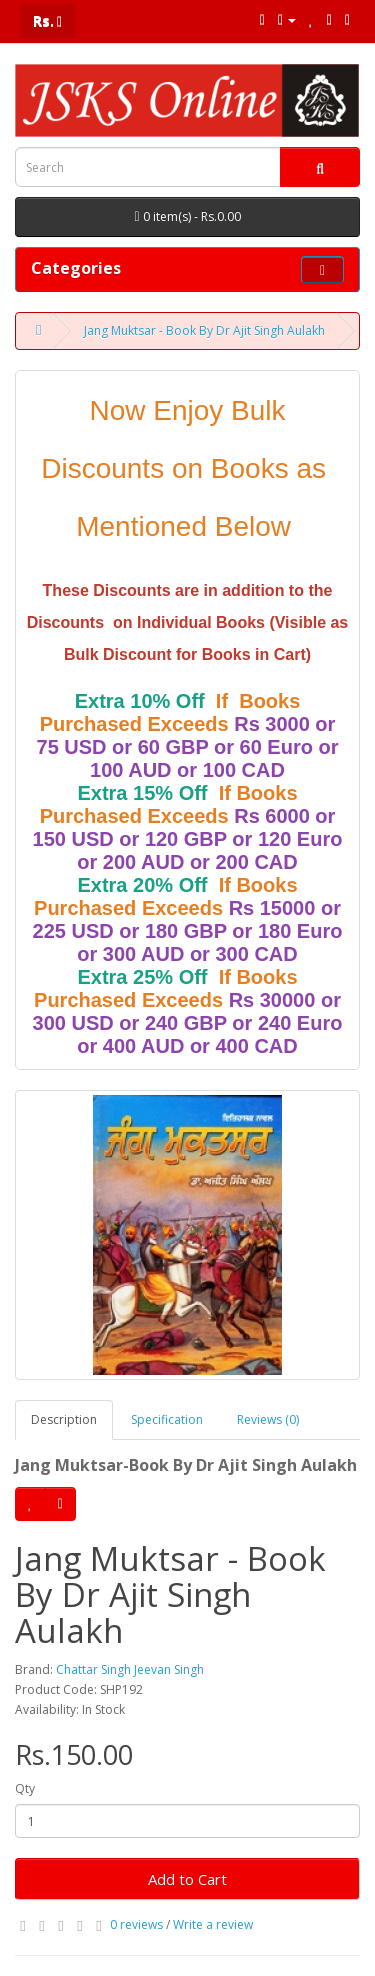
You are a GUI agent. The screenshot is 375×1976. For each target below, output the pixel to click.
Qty (25, 1788)
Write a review (213, 1924)
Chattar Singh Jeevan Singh (130, 1669)
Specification (167, 1419)
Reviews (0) (268, 1419)
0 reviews (136, 1924)
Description (64, 1419)
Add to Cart (187, 1879)
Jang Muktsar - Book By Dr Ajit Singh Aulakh (204, 330)
